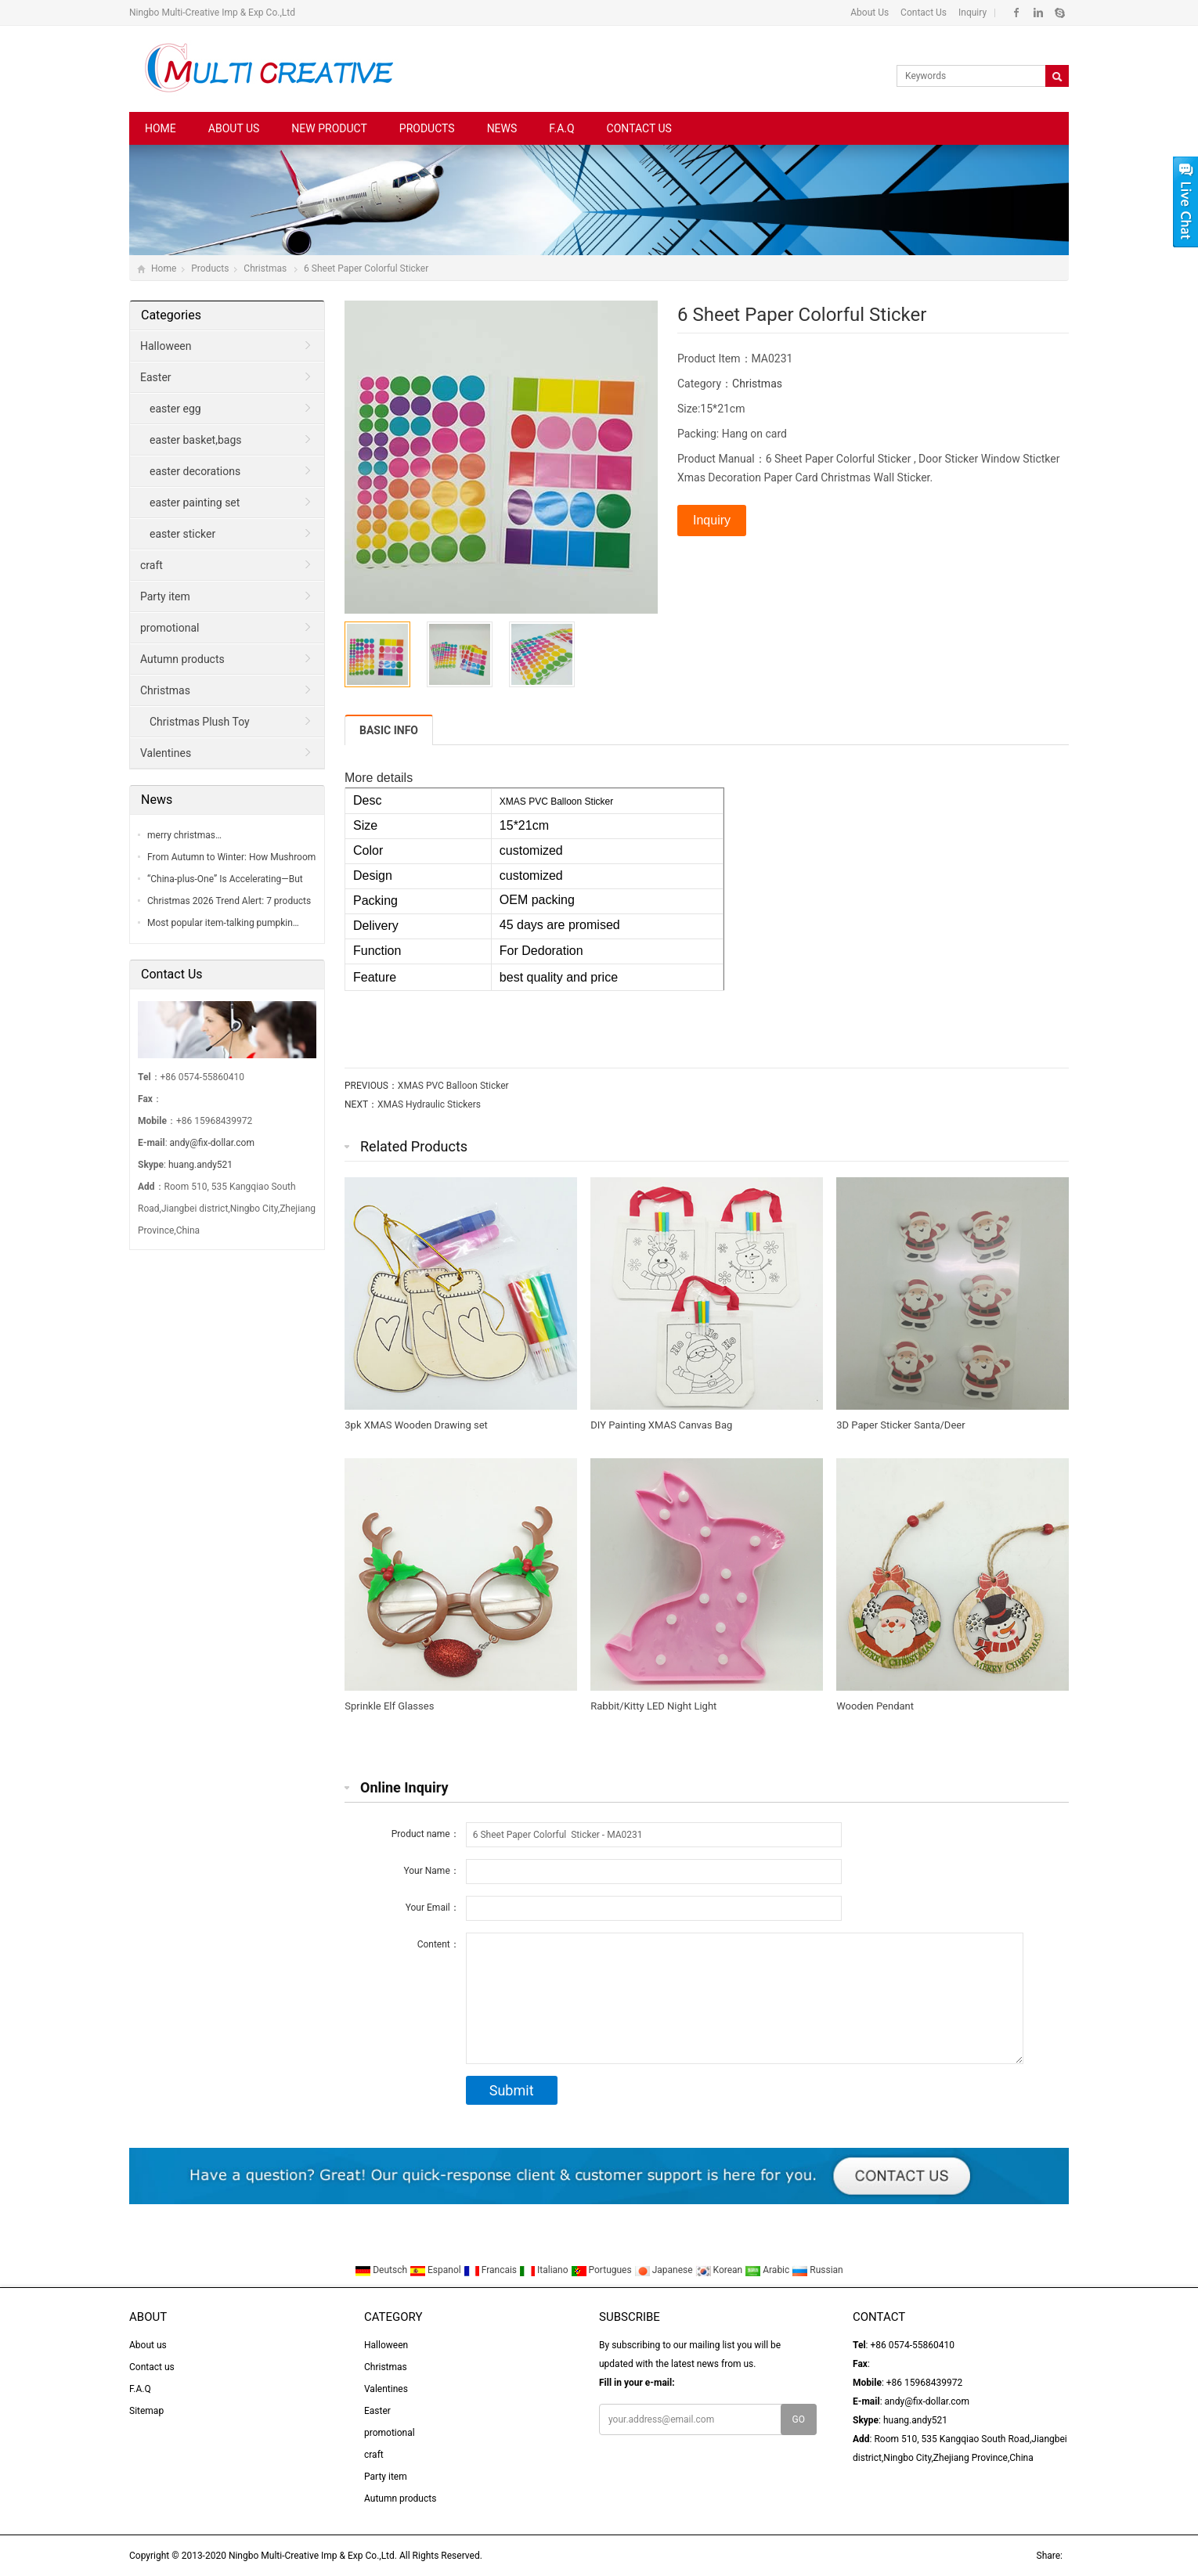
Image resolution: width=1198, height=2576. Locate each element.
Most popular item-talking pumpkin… (223, 922)
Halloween (166, 346)
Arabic (768, 2269)
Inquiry (971, 12)
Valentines (165, 753)
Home (160, 128)
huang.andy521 (200, 1164)
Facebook (1017, 12)
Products (427, 128)
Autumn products (182, 659)
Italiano (545, 2269)
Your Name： (431, 1870)
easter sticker (182, 534)
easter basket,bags (195, 440)
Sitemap (146, 2410)
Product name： (426, 1833)
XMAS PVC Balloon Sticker (453, 1085)
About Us (869, 12)
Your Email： (433, 1907)
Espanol (437, 2269)
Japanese (664, 2269)
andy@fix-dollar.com (212, 1142)
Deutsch (382, 2269)
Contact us (639, 128)
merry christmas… (184, 835)
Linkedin (1038, 12)
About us (234, 128)
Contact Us (922, 12)
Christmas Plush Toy (200, 721)
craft (151, 565)
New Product (328, 128)
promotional (169, 627)
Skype (1059, 12)
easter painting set (195, 502)
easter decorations (195, 471)
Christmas (266, 268)
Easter (155, 377)
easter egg (175, 408)
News (502, 128)
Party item (165, 596)
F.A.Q (561, 128)
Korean (720, 2269)
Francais (491, 2269)
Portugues (602, 2269)
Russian (817, 2269)
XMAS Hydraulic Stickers (429, 1104)
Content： (438, 1944)
